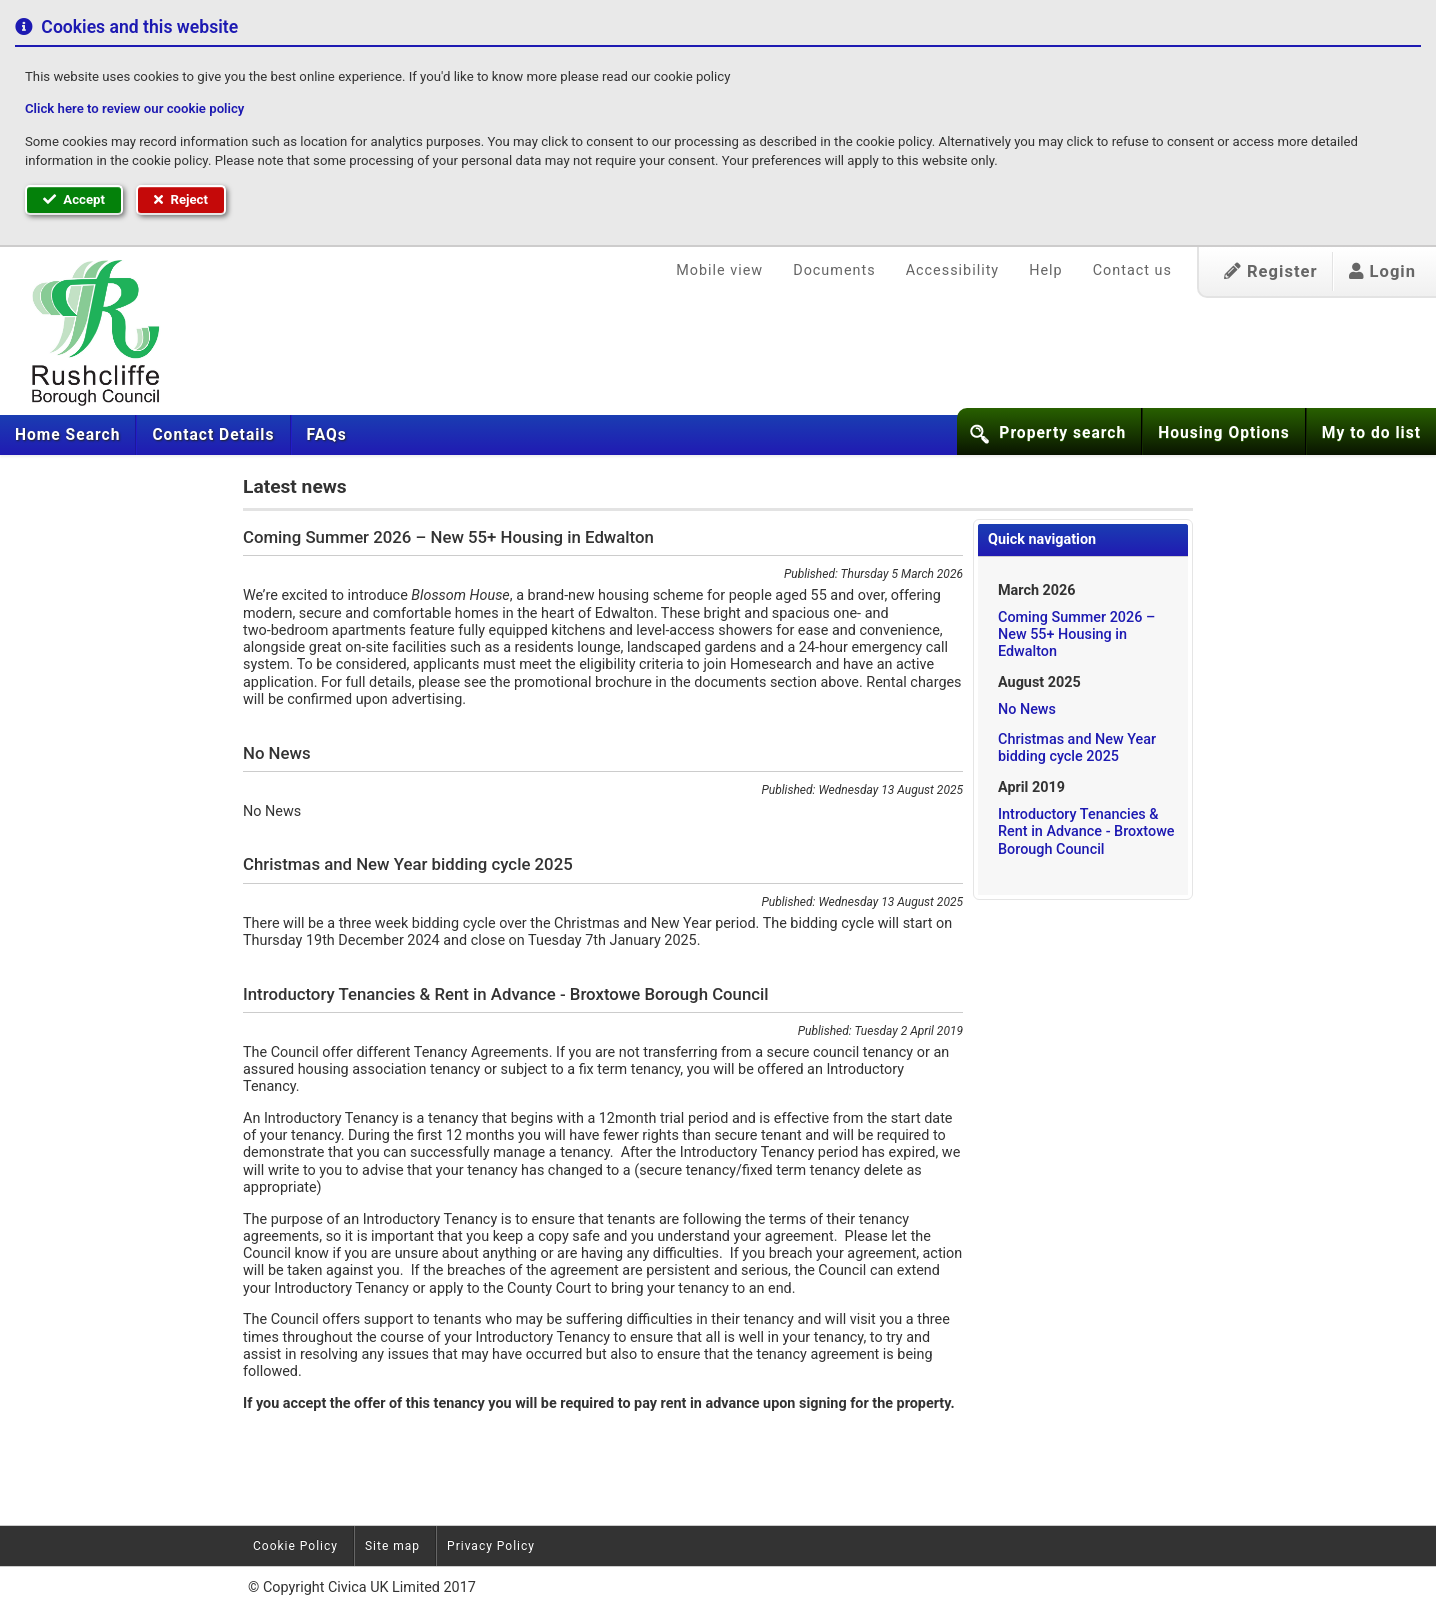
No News (1027, 709)
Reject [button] (181, 199)
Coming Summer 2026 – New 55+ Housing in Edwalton (1076, 635)
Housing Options (1224, 433)
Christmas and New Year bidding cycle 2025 (1077, 748)
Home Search (67, 435)
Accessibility (953, 270)
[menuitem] (68, 435)
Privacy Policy (491, 1546)
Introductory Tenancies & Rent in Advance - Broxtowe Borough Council (1086, 832)
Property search (1062, 433)
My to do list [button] (1371, 433)
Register (1271, 271)
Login (1382, 271)
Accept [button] (74, 199)
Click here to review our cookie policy (134, 108)
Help (1045, 270)
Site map (392, 1546)
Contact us (1132, 270)
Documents (834, 270)
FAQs (327, 435)
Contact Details (213, 435)
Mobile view (719, 270)
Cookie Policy (295, 1546)
